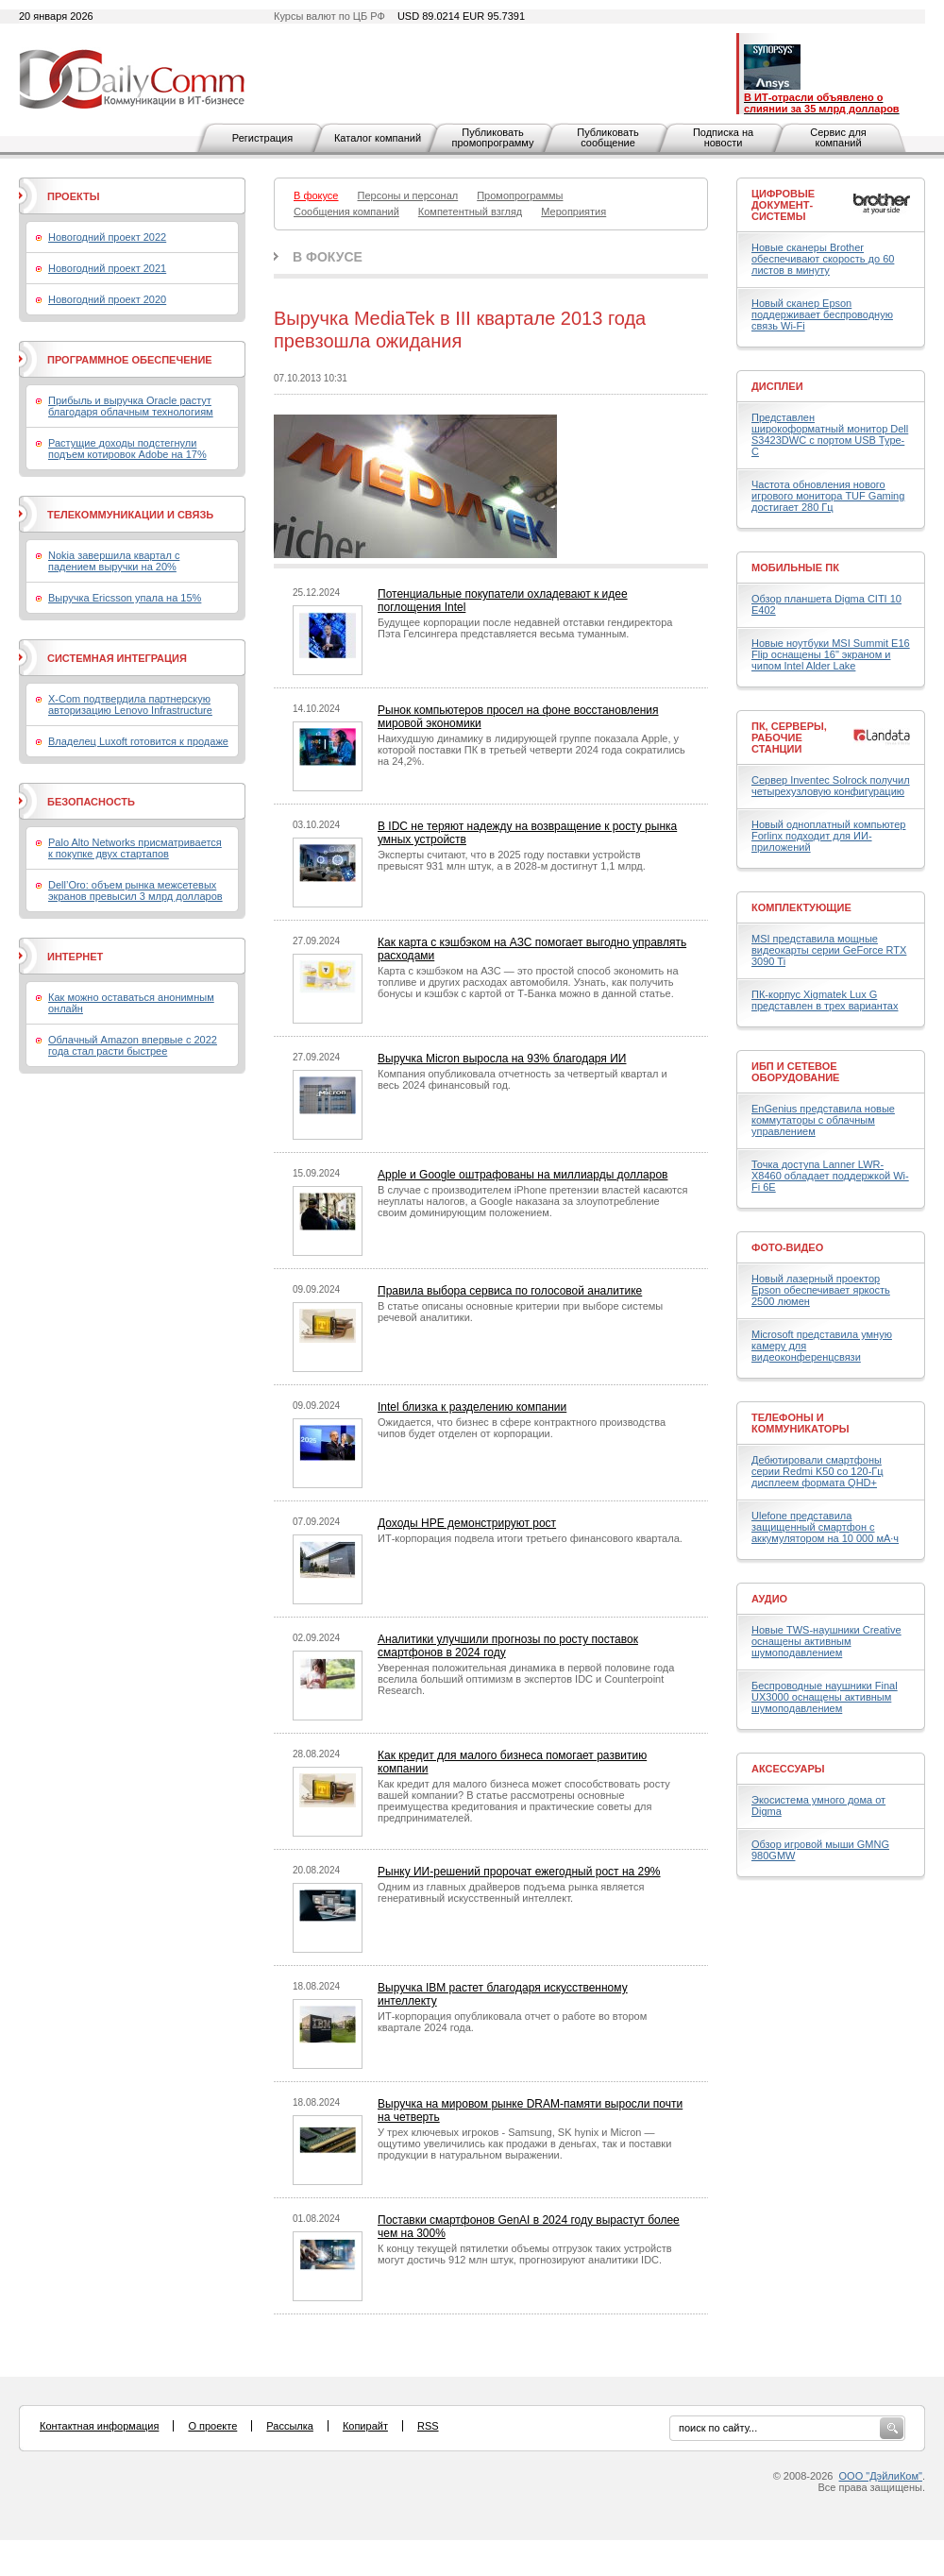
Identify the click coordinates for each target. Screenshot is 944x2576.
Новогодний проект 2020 (107, 299)
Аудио (769, 1598)
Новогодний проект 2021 (107, 268)
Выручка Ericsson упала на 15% (124, 597)
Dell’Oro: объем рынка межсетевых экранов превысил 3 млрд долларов (135, 890)
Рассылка (289, 2426)
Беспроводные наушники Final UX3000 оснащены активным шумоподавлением (824, 1697)
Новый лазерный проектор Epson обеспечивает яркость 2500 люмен (820, 1290)
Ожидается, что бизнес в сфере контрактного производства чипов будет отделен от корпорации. (522, 1427)
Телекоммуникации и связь (130, 514)
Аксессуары (788, 1768)
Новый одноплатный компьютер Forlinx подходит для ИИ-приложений (828, 836)
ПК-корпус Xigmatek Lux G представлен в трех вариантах (824, 1000)
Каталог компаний (377, 138)
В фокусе (327, 256)
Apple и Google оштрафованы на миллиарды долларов (522, 1174)
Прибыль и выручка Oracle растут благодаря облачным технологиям (130, 406)
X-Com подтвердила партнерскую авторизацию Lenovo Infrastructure (130, 704)
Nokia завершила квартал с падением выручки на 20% (113, 561)
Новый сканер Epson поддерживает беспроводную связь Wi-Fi (822, 314)
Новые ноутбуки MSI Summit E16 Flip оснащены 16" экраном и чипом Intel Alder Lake (830, 654)
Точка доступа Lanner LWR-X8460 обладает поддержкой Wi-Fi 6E (830, 1176)
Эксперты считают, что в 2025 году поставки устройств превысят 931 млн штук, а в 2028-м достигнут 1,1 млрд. (512, 860)
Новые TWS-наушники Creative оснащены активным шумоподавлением (826, 1641)
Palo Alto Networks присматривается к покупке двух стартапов (135, 848)
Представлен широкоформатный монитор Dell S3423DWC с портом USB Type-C (829, 434)
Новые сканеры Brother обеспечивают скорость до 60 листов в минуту (822, 259)
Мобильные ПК (795, 567)
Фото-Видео (787, 1247)
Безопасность (91, 801)
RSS (428, 2426)
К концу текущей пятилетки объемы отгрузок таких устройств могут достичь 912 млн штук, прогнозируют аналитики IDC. (525, 2254)
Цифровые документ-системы (783, 205)
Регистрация (262, 138)
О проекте (212, 2426)
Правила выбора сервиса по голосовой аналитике (510, 1290)
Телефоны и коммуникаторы (800, 1423)
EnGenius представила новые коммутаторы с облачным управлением (823, 1120)
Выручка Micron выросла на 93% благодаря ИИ (502, 1058)
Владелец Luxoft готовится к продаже (138, 741)
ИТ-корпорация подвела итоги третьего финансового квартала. (530, 1538)
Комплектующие (801, 907)
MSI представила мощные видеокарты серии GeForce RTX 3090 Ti (828, 950)
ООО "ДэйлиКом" (880, 2476)
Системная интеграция (117, 658)
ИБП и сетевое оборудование (795, 1071)
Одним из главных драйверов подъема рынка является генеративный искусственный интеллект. (511, 1892)
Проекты (73, 196)
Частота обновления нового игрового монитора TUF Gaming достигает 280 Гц (827, 496)
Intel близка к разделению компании (472, 1407)
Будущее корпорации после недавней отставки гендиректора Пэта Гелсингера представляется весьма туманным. (525, 628)
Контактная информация (99, 2426)
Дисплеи (777, 386)
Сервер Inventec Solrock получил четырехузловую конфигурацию (830, 785)
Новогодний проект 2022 (107, 237)
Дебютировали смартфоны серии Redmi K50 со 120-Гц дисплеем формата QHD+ (817, 1471)
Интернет (75, 956)
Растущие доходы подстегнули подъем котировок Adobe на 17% (127, 448)
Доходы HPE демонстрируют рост (467, 1523)
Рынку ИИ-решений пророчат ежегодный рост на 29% (519, 1871)
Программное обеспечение (129, 359)
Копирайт (365, 2426)
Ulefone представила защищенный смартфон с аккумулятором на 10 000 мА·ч (825, 1527)
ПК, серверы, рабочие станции (789, 737)
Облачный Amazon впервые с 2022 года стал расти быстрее (132, 1045)
